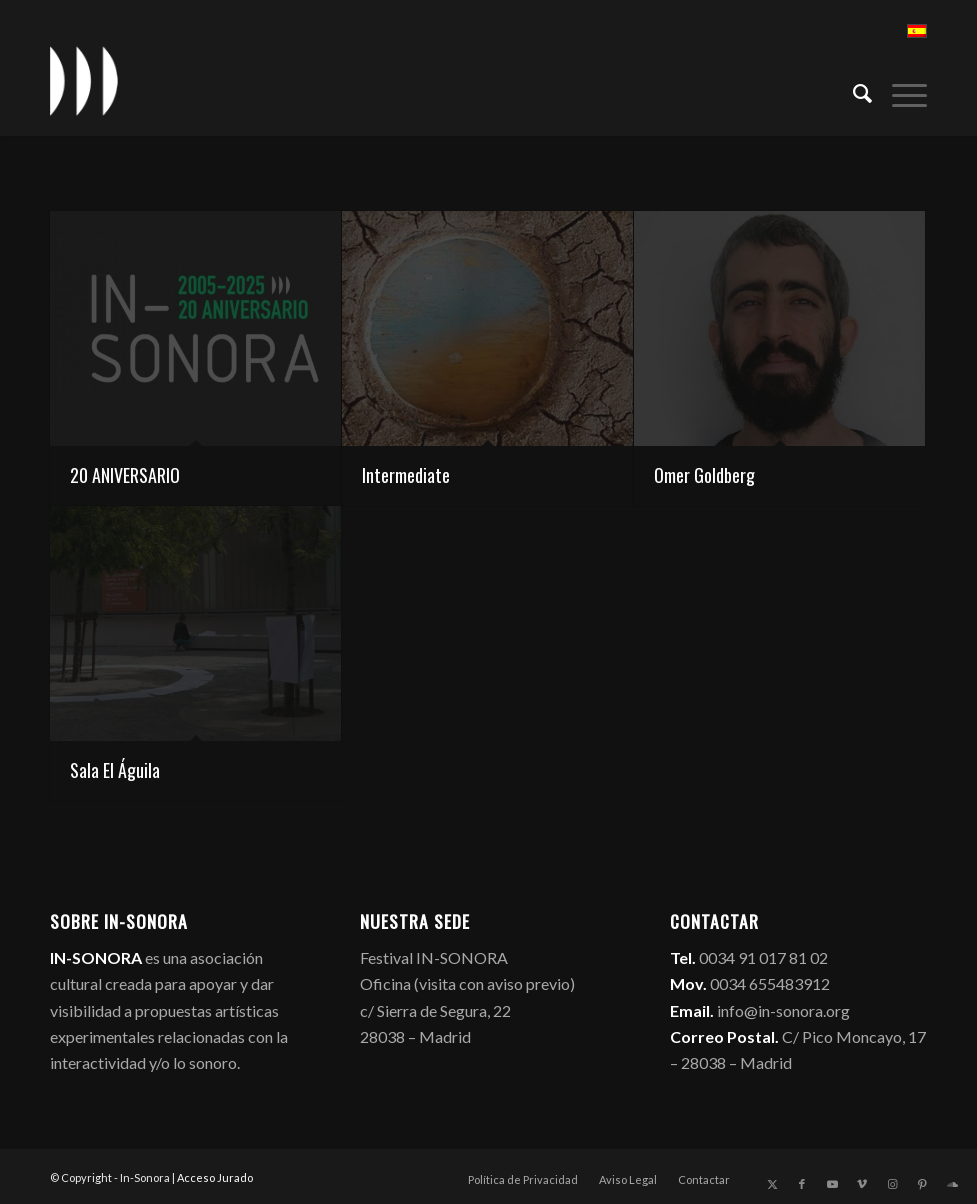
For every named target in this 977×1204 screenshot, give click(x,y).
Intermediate (406, 475)
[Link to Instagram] (892, 1184)
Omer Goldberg (704, 475)
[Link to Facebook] (802, 1184)
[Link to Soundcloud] (952, 1184)
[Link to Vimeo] (862, 1184)
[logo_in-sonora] (84, 81)
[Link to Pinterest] (922, 1184)
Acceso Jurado (215, 1177)
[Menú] (899, 91)
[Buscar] (852, 91)
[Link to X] (772, 1184)
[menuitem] (852, 91)
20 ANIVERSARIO (125, 475)
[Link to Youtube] (832, 1184)
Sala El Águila (115, 770)
